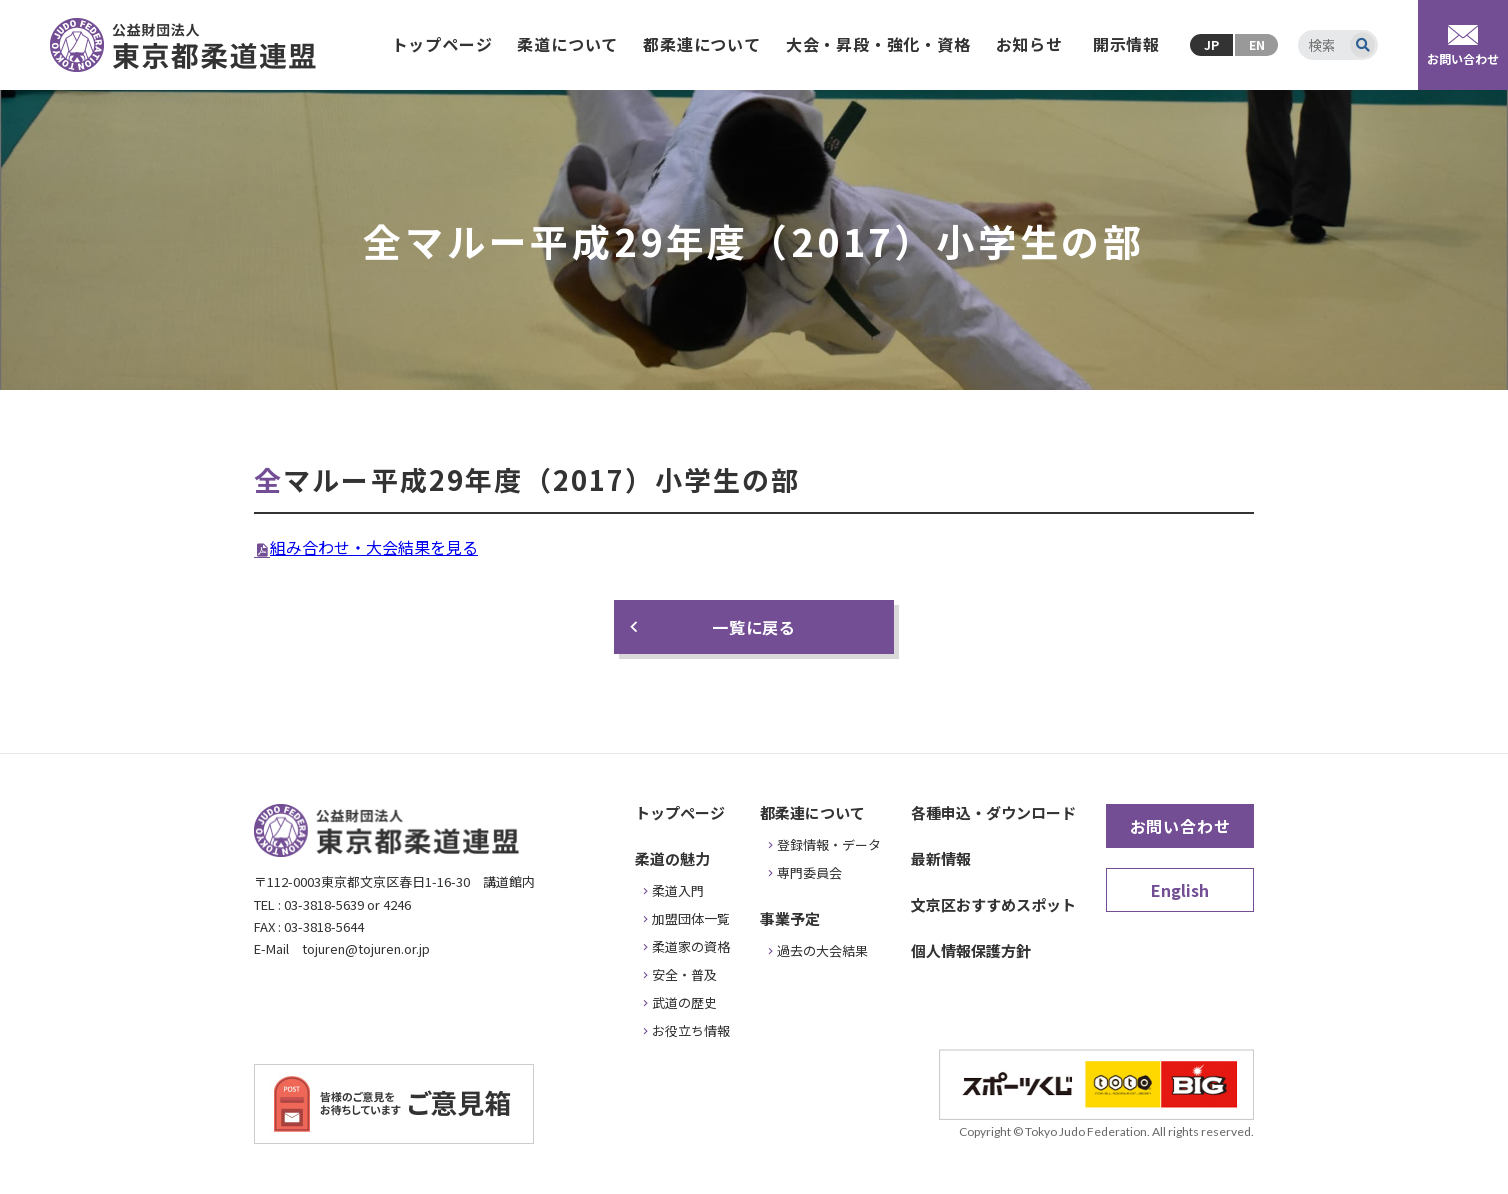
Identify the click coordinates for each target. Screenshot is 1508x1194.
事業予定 (790, 918)
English (1180, 890)
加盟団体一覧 (691, 918)
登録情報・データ (829, 844)
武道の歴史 (684, 1002)
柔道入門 (678, 890)
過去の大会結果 (822, 950)
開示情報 (1126, 44)
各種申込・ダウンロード (993, 812)
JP (1211, 44)
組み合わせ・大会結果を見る (374, 547)
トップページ (442, 44)
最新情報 (941, 858)
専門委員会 (809, 872)
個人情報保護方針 (971, 950)
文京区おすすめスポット (993, 904)
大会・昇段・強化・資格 (878, 44)
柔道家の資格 (691, 946)
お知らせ (1029, 44)
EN (1257, 44)
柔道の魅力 (672, 858)
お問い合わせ (1180, 826)
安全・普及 (684, 974)
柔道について (567, 44)
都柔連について (702, 44)
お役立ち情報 (691, 1030)
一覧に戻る (754, 627)
